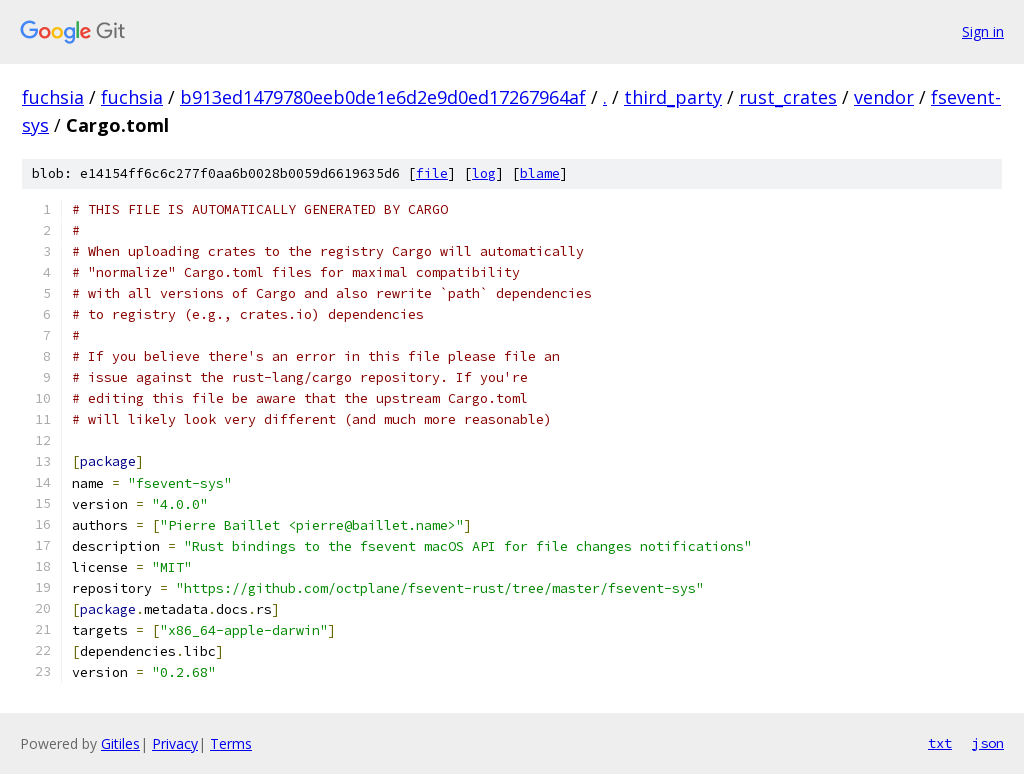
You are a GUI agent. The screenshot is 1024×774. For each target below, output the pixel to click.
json (988, 743)
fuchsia (53, 97)
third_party (673, 97)
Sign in (983, 31)
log (484, 173)
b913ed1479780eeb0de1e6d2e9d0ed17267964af (383, 97)
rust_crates (788, 97)
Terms (231, 743)
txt (940, 743)
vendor (884, 97)
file (432, 173)
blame (540, 173)
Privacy (175, 743)
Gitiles (120, 743)
